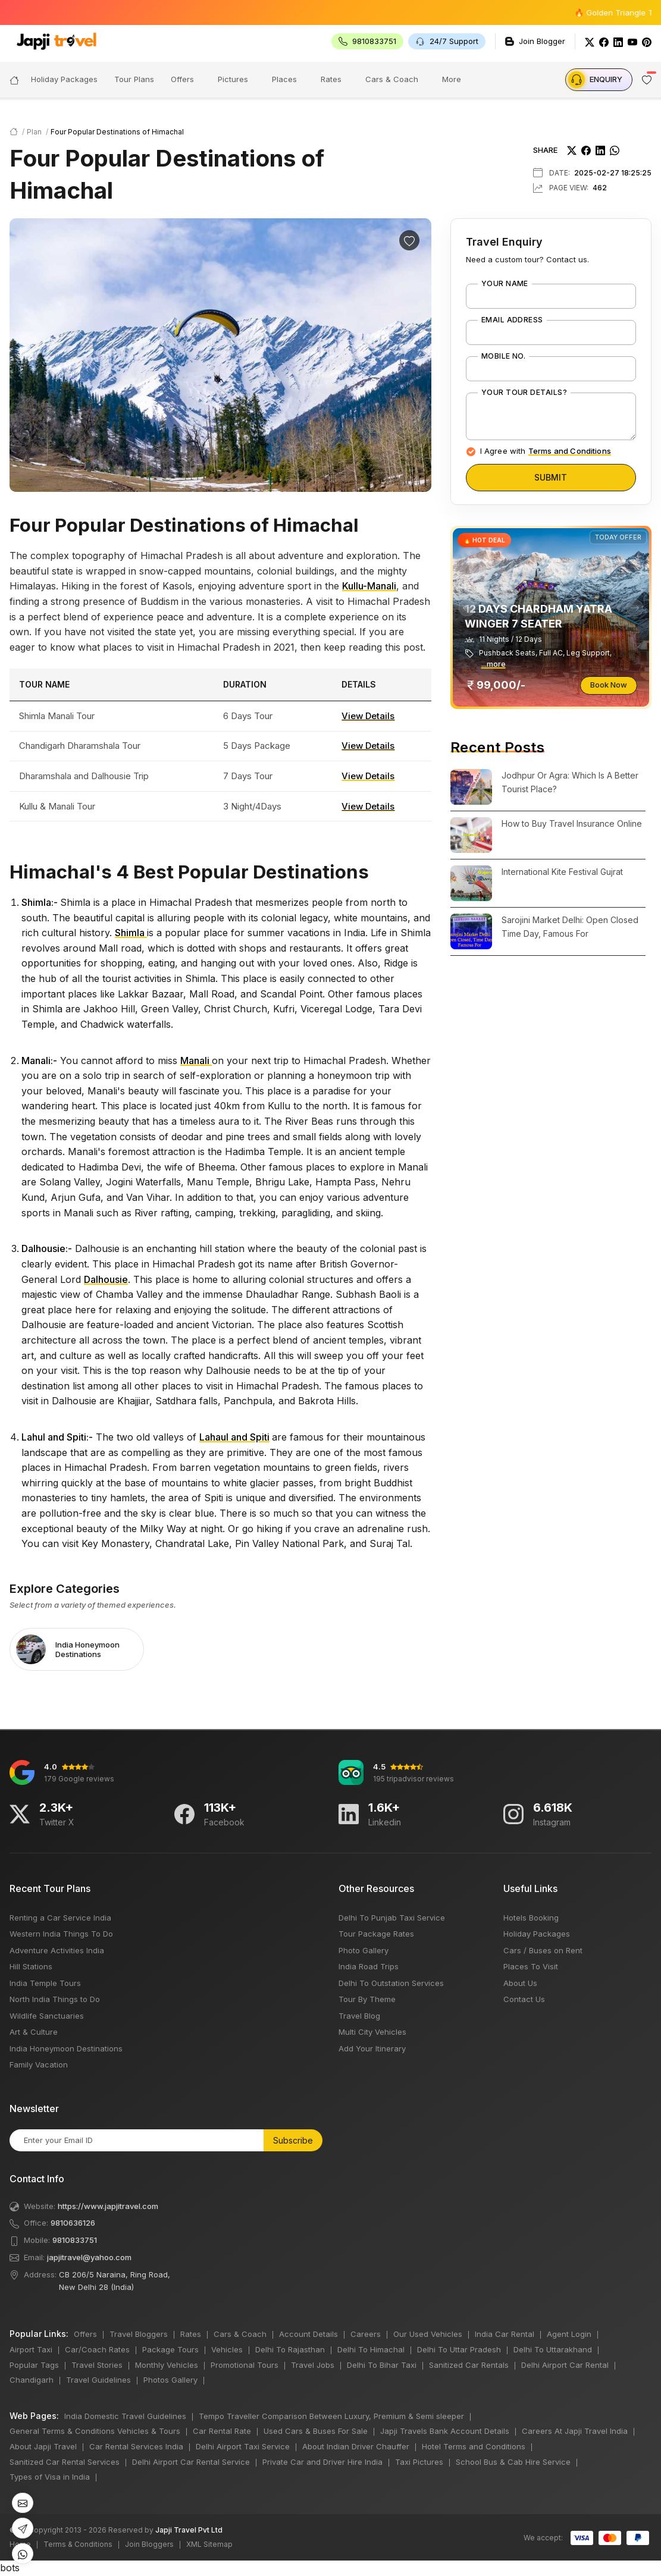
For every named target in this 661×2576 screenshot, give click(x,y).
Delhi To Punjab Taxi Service (392, 1917)
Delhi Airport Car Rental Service (191, 2462)
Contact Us (524, 1999)
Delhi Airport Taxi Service (243, 2446)
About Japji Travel (43, 2446)
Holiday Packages (536, 1933)
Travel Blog (359, 2015)
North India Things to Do (55, 1999)
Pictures (233, 79)
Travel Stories (97, 2365)
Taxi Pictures (419, 2462)
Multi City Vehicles (372, 2032)
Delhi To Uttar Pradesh (459, 2349)
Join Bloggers (149, 2544)
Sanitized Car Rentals (469, 2365)
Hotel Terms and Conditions (473, 2446)
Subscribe (293, 2140)
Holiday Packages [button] (64, 79)
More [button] (451, 79)
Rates (331, 79)
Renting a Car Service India (60, 1917)
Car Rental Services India (136, 2446)
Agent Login (569, 2334)
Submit (550, 477)
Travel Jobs (312, 2365)
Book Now (608, 684)
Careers (365, 2334)
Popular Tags (34, 2365)
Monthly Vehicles (166, 2365)
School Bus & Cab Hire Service (513, 2462)
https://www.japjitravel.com (108, 2206)
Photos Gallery (170, 2379)
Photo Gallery (364, 1950)
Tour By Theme (367, 1999)
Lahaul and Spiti (234, 1437)
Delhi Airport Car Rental (565, 2365)
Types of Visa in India (50, 2476)
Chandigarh (32, 2379)
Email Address (512, 320)
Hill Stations (31, 1966)
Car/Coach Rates (97, 2349)
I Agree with (545, 451)
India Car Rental (504, 2334)
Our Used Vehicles (427, 2334)
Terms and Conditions (569, 451)
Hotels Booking (531, 1917)
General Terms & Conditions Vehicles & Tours (95, 2431)
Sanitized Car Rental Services (65, 2462)
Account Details (308, 2334)
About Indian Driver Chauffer (355, 2446)
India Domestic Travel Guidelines (125, 2416)
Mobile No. (503, 356)
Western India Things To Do (61, 1933)
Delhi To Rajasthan (290, 2349)
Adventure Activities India (57, 1950)
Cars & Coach (391, 79)
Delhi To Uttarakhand (552, 2349)
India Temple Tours (45, 1983)
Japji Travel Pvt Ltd (189, 2529)
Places (284, 79)
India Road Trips (369, 1966)
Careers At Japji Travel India (575, 2431)
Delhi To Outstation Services (391, 1983)
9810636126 (73, 2222)
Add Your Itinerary (372, 2048)
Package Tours (170, 2349)
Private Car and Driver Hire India (322, 2462)
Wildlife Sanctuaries (47, 2015)
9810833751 (74, 2240)
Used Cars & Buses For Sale (316, 2431)
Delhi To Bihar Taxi (381, 2365)
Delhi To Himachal (371, 2349)
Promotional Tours (244, 2365)
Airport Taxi (31, 2349)
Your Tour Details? (524, 392)
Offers (182, 79)
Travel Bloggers (138, 2334)
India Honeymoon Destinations (66, 2048)
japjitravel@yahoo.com (89, 2257)
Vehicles (227, 2349)
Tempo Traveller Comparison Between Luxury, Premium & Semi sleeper (331, 2416)
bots (330, 1288)
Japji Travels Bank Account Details (444, 2431)
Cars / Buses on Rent (542, 1950)
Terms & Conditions (77, 2544)
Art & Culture (34, 2032)
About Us (520, 1983)
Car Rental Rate (222, 2431)
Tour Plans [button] (134, 79)
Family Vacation (39, 2064)
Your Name (504, 284)
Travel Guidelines (98, 2379)
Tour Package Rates (376, 1933)
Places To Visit (530, 1966)
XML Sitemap (209, 2544)
